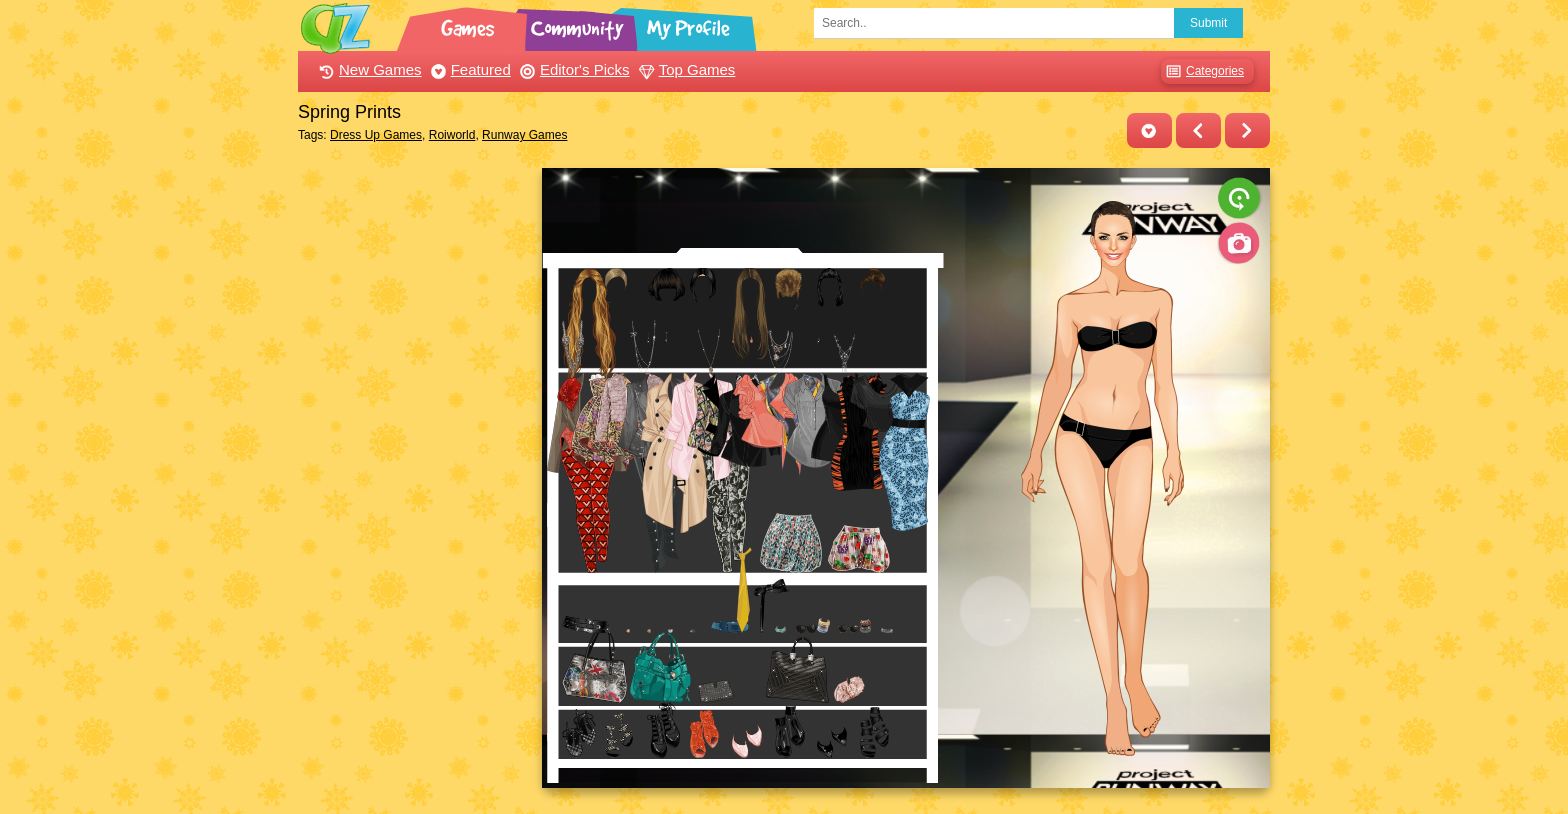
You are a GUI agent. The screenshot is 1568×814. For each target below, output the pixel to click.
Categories (1202, 71)
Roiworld (452, 135)
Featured (468, 69)
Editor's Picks (572, 69)
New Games (368, 69)
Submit (1208, 23)
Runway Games (524, 135)
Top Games (685, 69)
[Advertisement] (414, 468)
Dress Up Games (376, 135)
